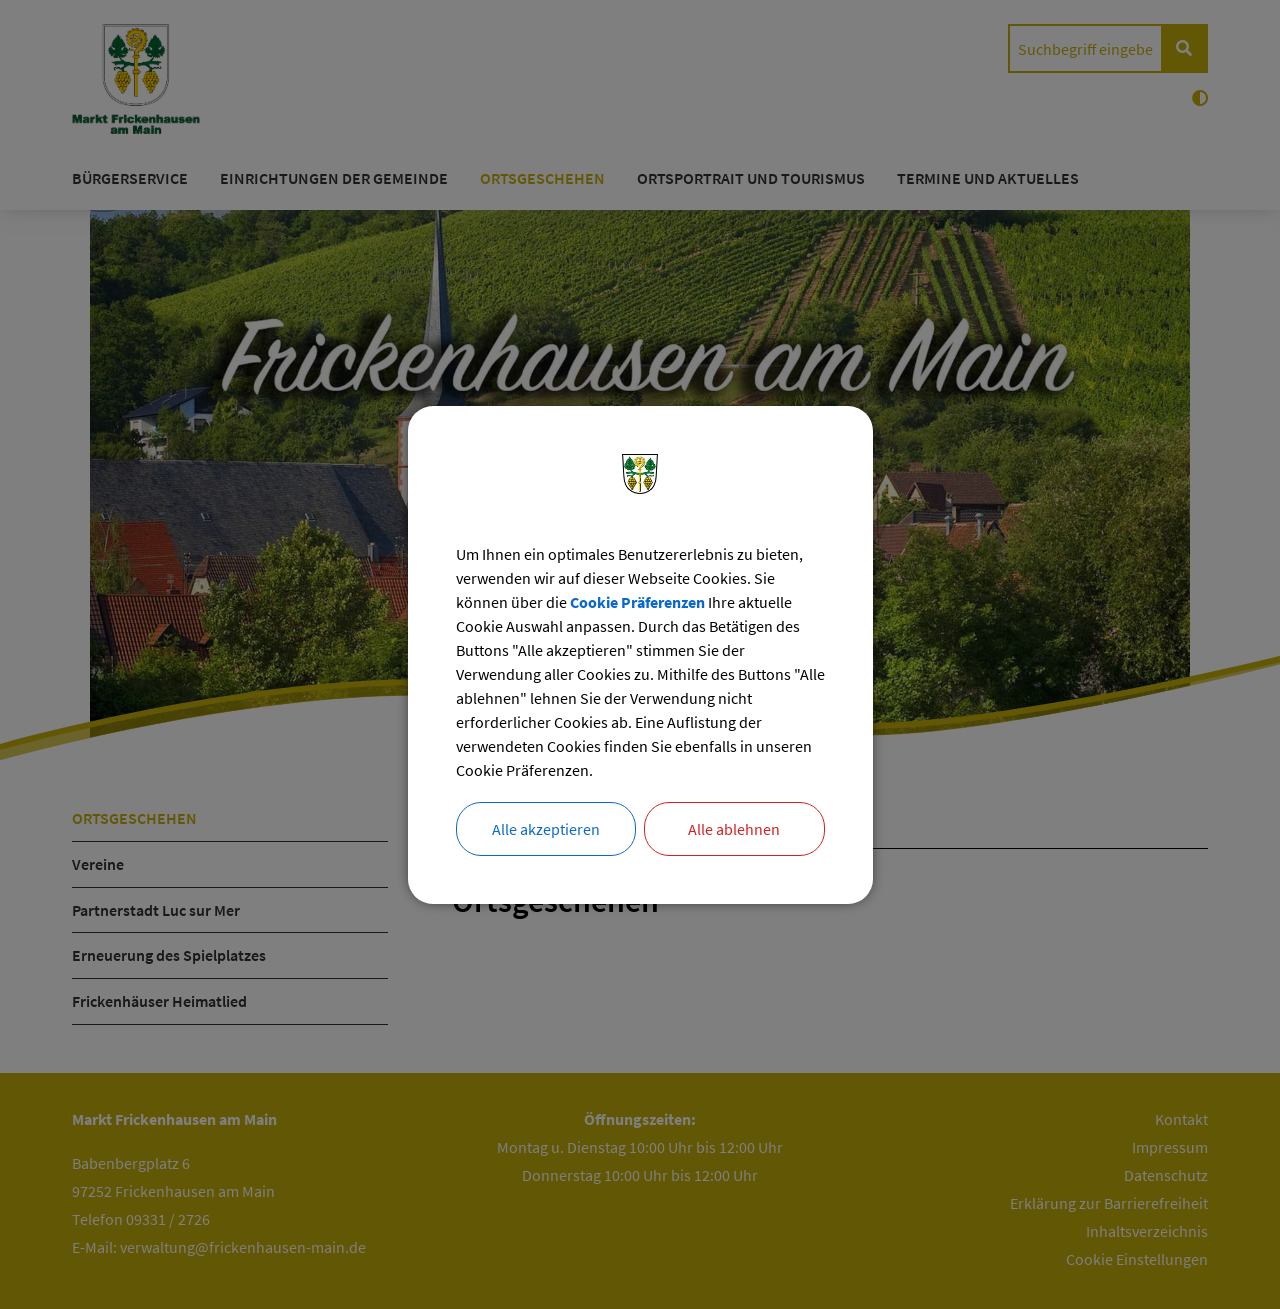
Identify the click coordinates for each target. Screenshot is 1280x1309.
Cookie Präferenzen (637, 602)
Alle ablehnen (734, 829)
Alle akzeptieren (546, 829)
